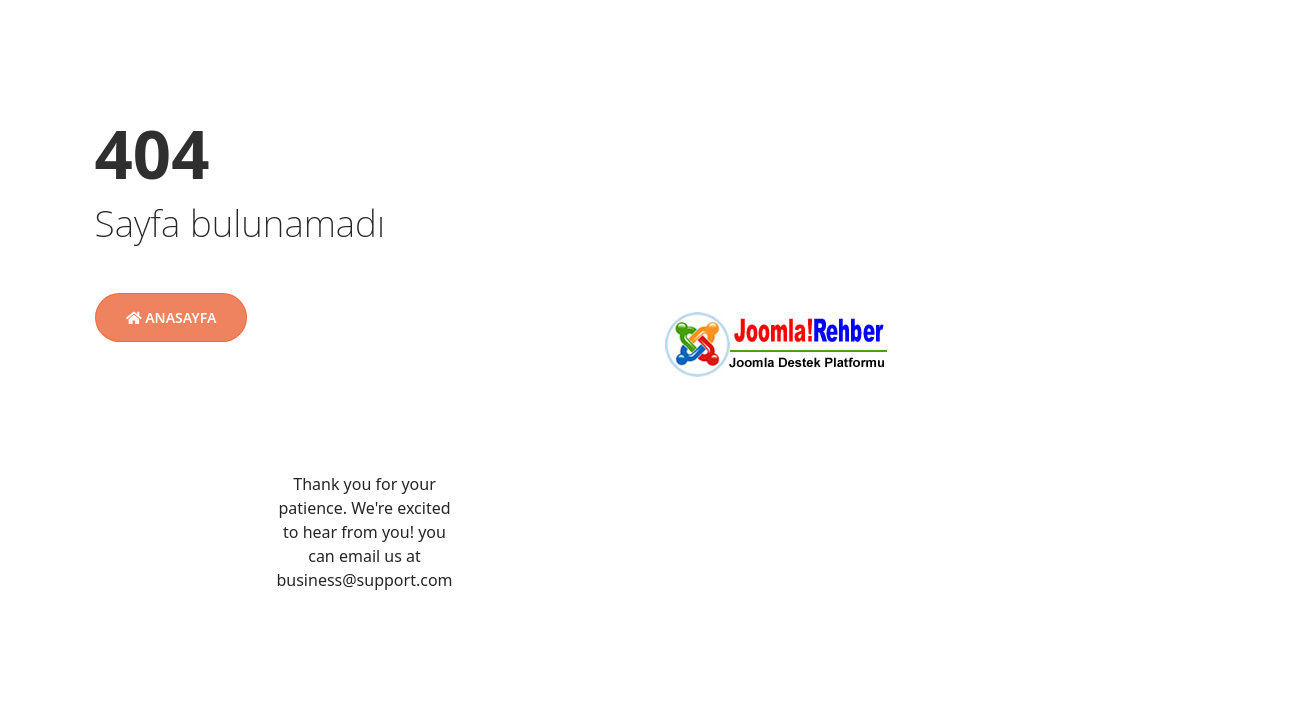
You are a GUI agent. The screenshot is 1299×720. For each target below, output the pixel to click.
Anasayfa (171, 317)
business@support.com (364, 580)
